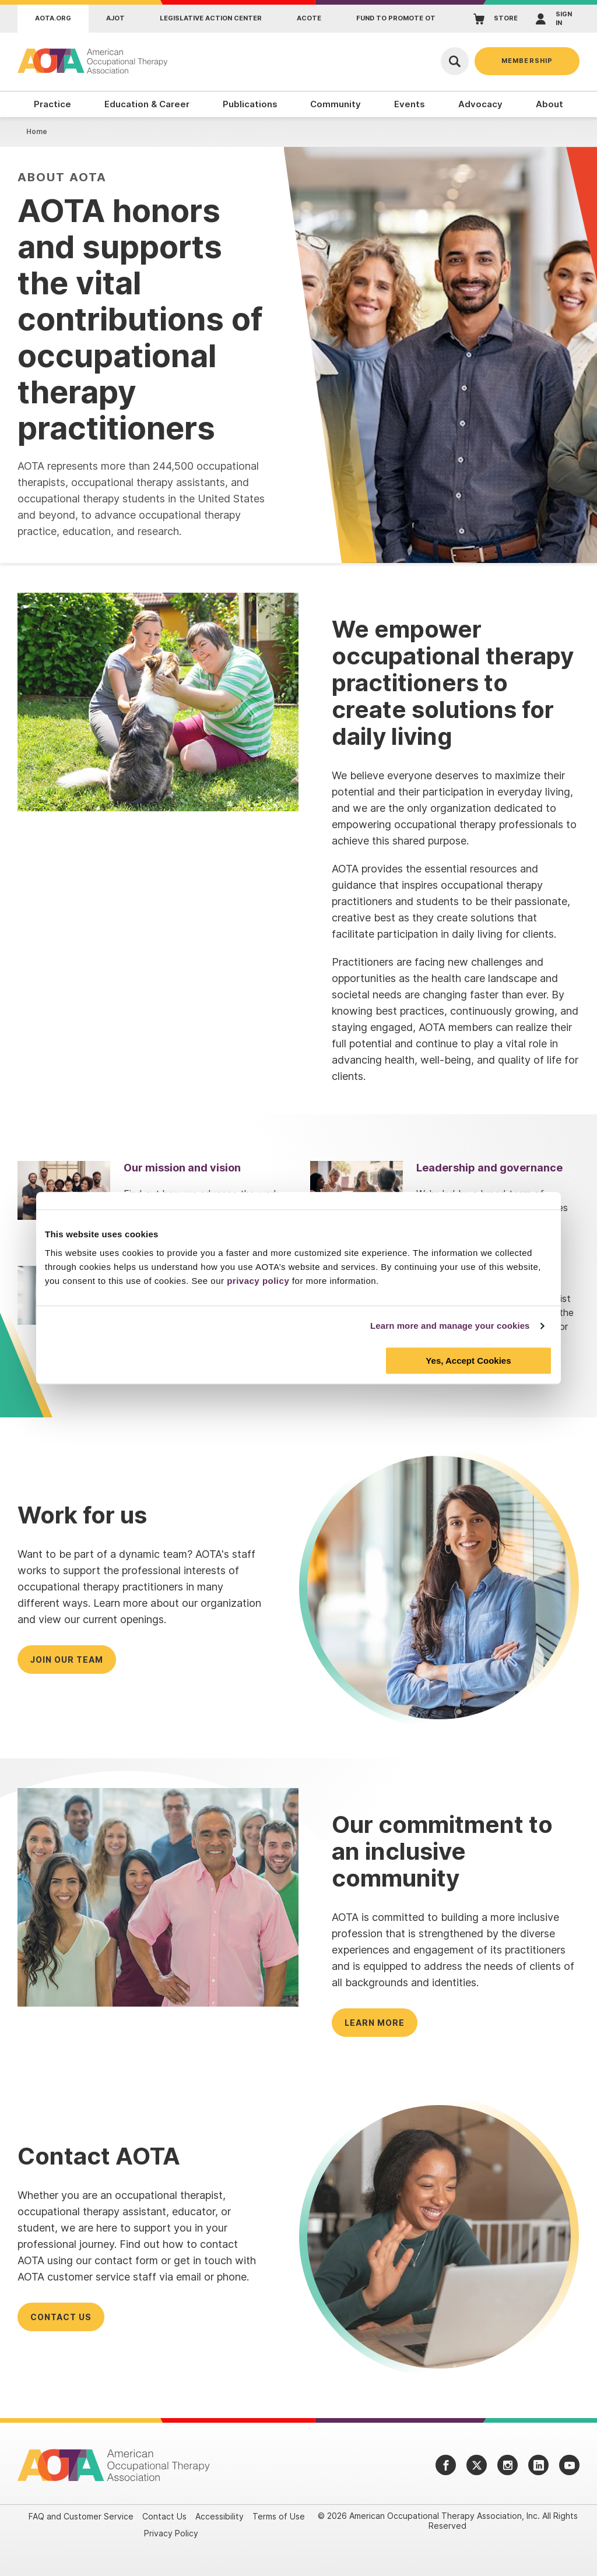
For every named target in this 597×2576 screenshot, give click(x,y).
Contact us (61, 2317)
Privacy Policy (171, 2533)
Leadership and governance (489, 1168)
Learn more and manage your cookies (450, 1326)
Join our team (66, 1659)
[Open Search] (455, 61)
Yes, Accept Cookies (468, 1361)
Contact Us (164, 2516)
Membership (527, 61)
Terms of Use (278, 2516)
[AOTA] (93, 60)
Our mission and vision (182, 1168)
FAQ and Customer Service (81, 2516)
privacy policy (258, 1281)
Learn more (375, 2023)
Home (36, 131)
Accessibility (219, 2516)
